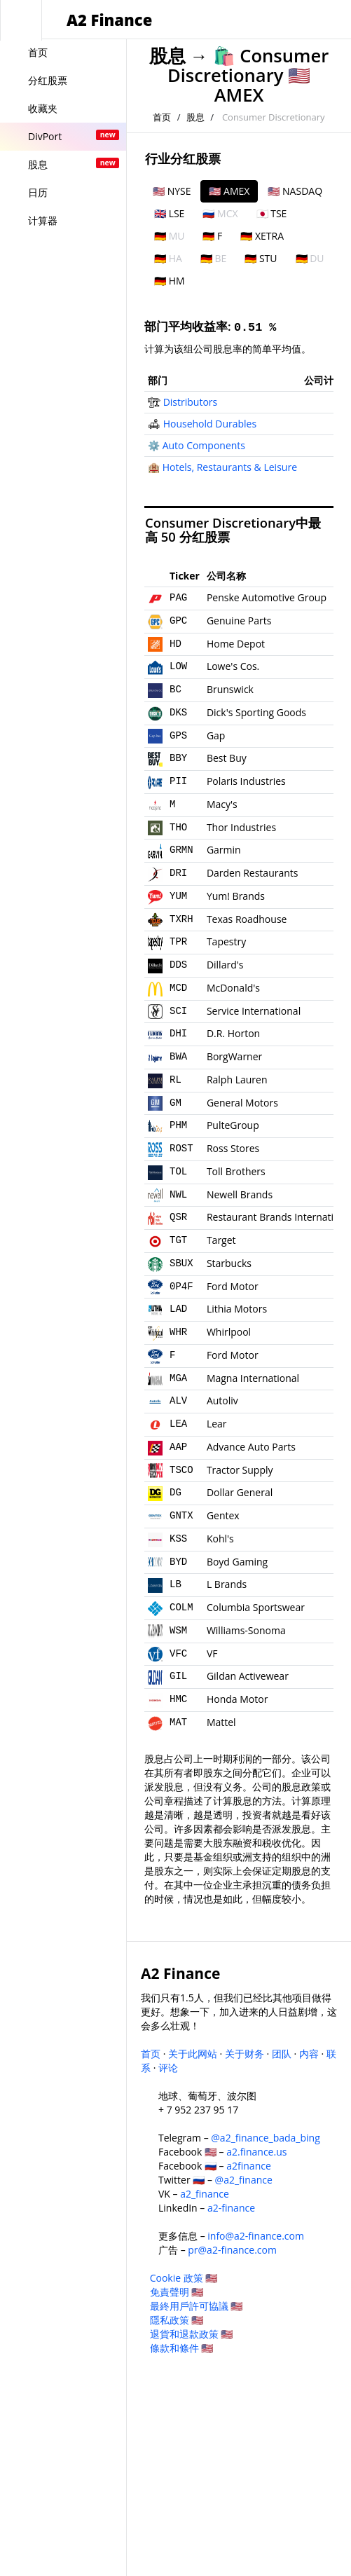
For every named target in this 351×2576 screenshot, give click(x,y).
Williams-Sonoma (246, 1630)
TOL (178, 1171)
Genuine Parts (239, 620)
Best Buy (227, 758)
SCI (178, 1011)
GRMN (181, 850)
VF (212, 1653)
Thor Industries (241, 827)
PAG (178, 597)
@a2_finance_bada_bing (265, 2137)
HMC (178, 1699)
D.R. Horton (233, 1033)
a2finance (248, 2165)
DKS (178, 712)
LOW (178, 666)
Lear (217, 1423)
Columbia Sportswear (256, 1607)
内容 (309, 2053)
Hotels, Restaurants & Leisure (230, 467)
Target (221, 1240)
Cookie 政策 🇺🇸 (184, 2277)
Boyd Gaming (237, 1561)
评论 (168, 2067)
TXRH (181, 919)
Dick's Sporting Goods (256, 712)
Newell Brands (240, 1194)
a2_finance (204, 2193)
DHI (178, 1033)
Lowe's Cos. (233, 666)
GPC (178, 620)
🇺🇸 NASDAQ (295, 191)
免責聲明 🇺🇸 (177, 2291)
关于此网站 (192, 2053)
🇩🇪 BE (213, 258)
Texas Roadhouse (247, 919)
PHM (178, 1125)
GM (175, 1103)
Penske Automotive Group (266, 597)
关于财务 (244, 2053)
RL (175, 1079)
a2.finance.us (256, 2151)
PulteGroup (233, 1125)
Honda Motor (237, 1699)
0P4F (181, 1286)
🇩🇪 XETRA (262, 235)
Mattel (221, 1722)
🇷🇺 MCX (220, 213)
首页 (162, 117)
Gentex (223, 1515)
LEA (178, 1424)
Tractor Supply (240, 1470)
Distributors (190, 402)
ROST (181, 1148)
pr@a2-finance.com (232, 2249)
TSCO (181, 1470)
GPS (178, 735)
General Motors (242, 1102)
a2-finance (231, 2207)
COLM (181, 1607)
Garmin (224, 849)
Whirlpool (229, 1331)
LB (175, 1584)
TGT (178, 1240)
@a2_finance (244, 2179)
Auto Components (204, 445)
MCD (178, 988)
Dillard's (225, 964)
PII (178, 781)
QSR (178, 1217)
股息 (167, 55)
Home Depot (236, 643)
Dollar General (240, 1492)
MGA (178, 1378)
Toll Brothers (236, 1171)
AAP (178, 1447)
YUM (178, 896)
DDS (178, 965)
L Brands (227, 1584)
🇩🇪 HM (169, 280)
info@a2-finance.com (255, 2235)
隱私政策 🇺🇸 (177, 2320)
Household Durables (210, 423)
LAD (178, 1309)
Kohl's (220, 1538)
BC (175, 689)
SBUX (181, 1263)
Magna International (253, 1378)
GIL (178, 1676)
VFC (178, 1653)
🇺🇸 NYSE (172, 191)
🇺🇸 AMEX (229, 191)
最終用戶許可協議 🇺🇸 (196, 2306)
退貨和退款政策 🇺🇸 (191, 2334)
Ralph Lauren (237, 1079)
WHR (178, 1332)
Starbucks (229, 1263)
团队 (281, 2053)
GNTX (181, 1515)
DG (175, 1492)
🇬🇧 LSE (169, 213)
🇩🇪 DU (310, 258)
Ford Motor (233, 1286)
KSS (178, 1538)
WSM (178, 1630)
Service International (254, 1011)
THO (178, 827)
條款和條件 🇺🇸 (182, 2348)
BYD (178, 1562)
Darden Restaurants (252, 872)
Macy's (222, 804)
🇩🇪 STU (261, 258)
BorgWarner (234, 1056)
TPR (178, 941)
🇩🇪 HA (168, 258)
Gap (216, 735)
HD (175, 644)
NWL (178, 1194)
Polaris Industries (246, 781)
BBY (178, 758)
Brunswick (230, 689)
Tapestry (226, 941)
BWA (178, 1056)
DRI (178, 873)
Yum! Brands (236, 896)
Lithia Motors (237, 1308)
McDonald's (233, 987)
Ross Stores (233, 1148)
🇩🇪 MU (169, 235)
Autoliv (222, 1400)
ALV (178, 1400)
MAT (178, 1722)
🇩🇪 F (212, 235)
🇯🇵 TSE (271, 213)
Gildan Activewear (248, 1676)
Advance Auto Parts (251, 1446)
